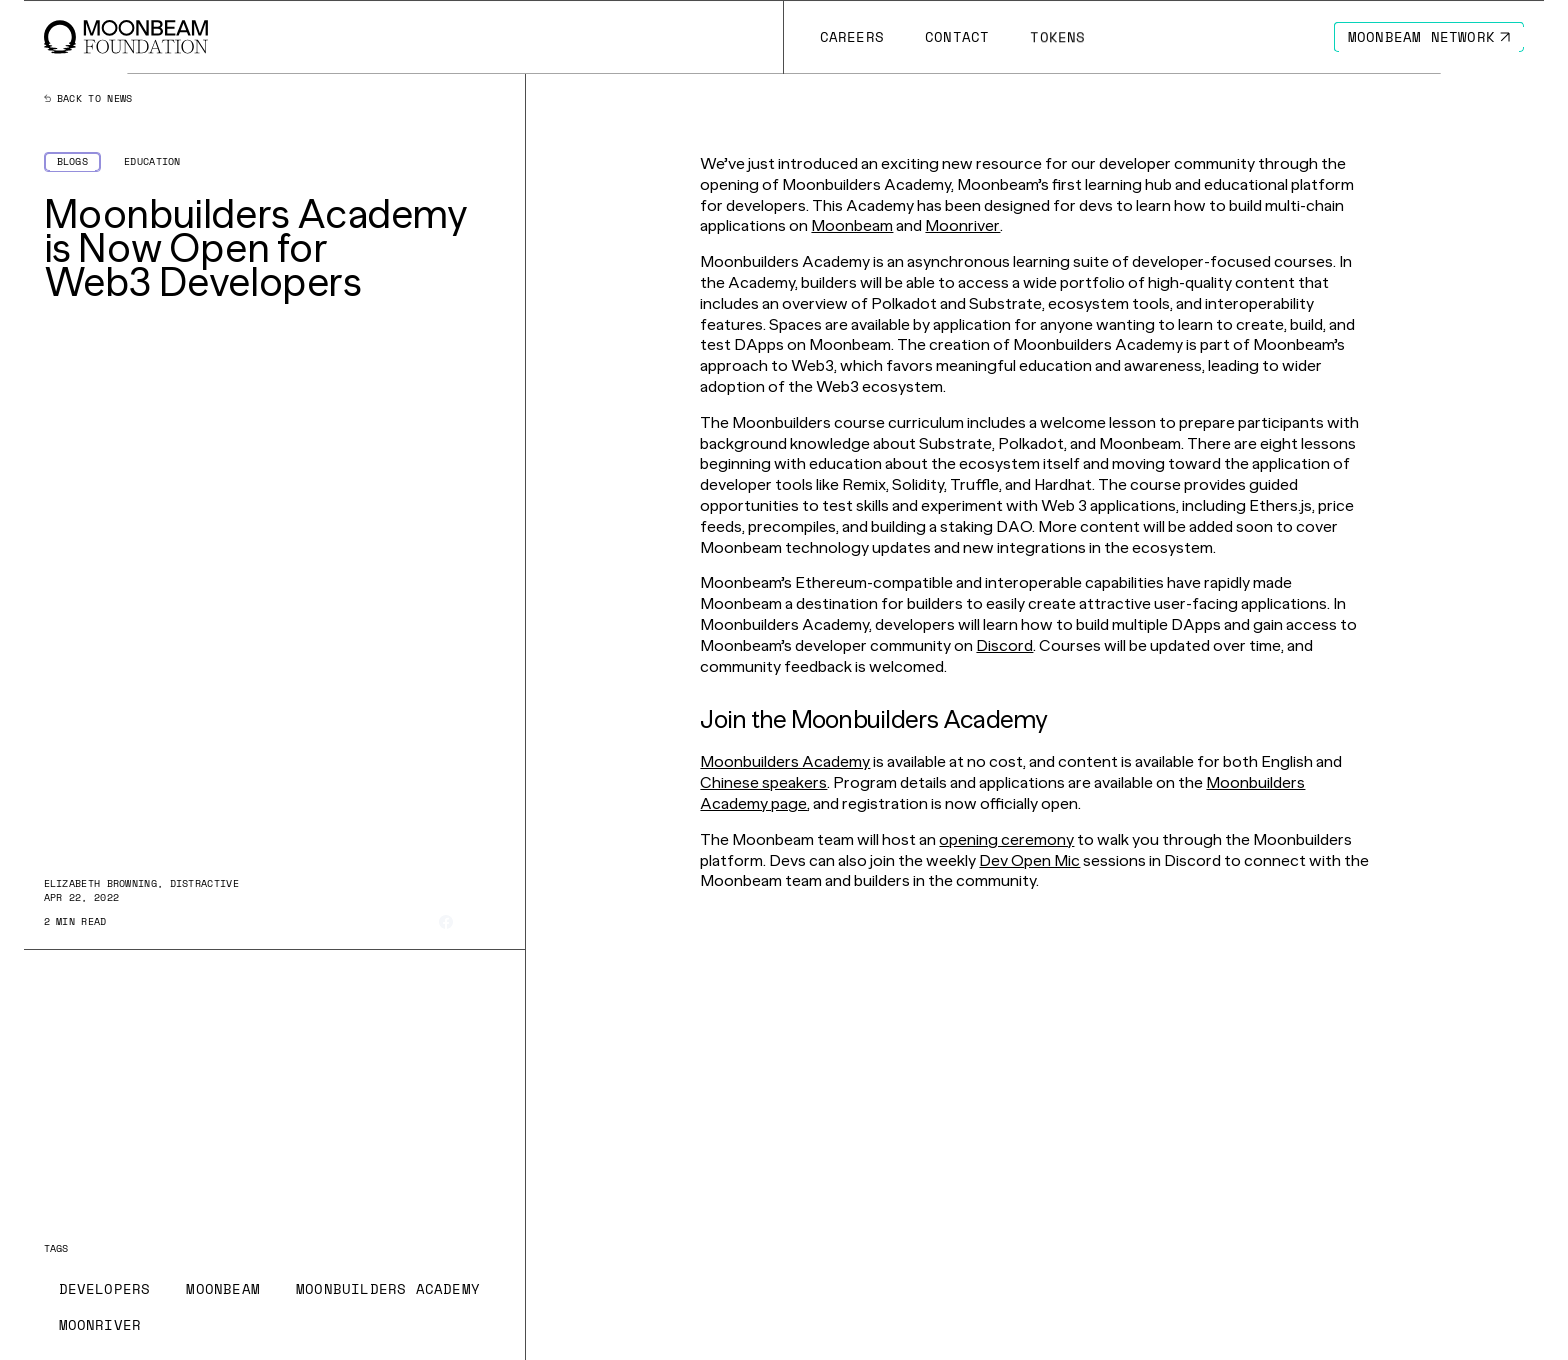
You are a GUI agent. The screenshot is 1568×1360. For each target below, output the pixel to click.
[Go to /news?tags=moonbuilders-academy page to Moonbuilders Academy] (388, 1289)
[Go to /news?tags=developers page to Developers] (105, 1289)
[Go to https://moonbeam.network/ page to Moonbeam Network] (1429, 37)
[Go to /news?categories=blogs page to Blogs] (73, 162)
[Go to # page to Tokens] (1058, 37)
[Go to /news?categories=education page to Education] (152, 162)
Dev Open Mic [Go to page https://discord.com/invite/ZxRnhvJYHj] (1029, 860)
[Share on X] (472, 921)
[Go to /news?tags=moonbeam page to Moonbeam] (223, 1289)
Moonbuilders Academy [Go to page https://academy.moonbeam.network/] (785, 761)
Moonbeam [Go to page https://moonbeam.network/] (852, 225)
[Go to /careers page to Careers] (851, 37)
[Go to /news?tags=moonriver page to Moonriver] (100, 1325)
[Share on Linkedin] (498, 922)
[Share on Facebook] (446, 922)
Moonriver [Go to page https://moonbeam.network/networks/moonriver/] (962, 225)
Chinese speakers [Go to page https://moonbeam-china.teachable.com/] (763, 782)
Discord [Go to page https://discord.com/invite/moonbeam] (1004, 645)
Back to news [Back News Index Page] (88, 99)
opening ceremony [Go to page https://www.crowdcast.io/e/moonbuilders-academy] (1006, 839)
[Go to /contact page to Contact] (956, 37)
